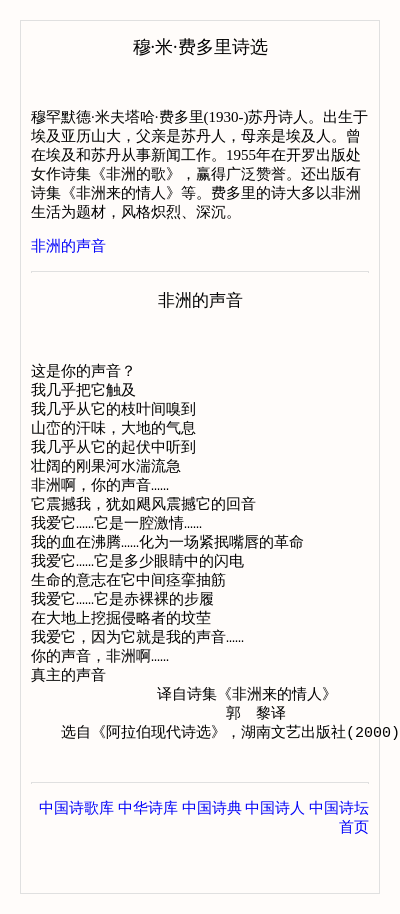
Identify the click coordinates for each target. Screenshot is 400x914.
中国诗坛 (339, 854)
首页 (354, 873)
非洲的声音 (68, 246)
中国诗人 (275, 854)
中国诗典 (212, 854)
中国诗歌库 (76, 854)
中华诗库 (148, 854)
